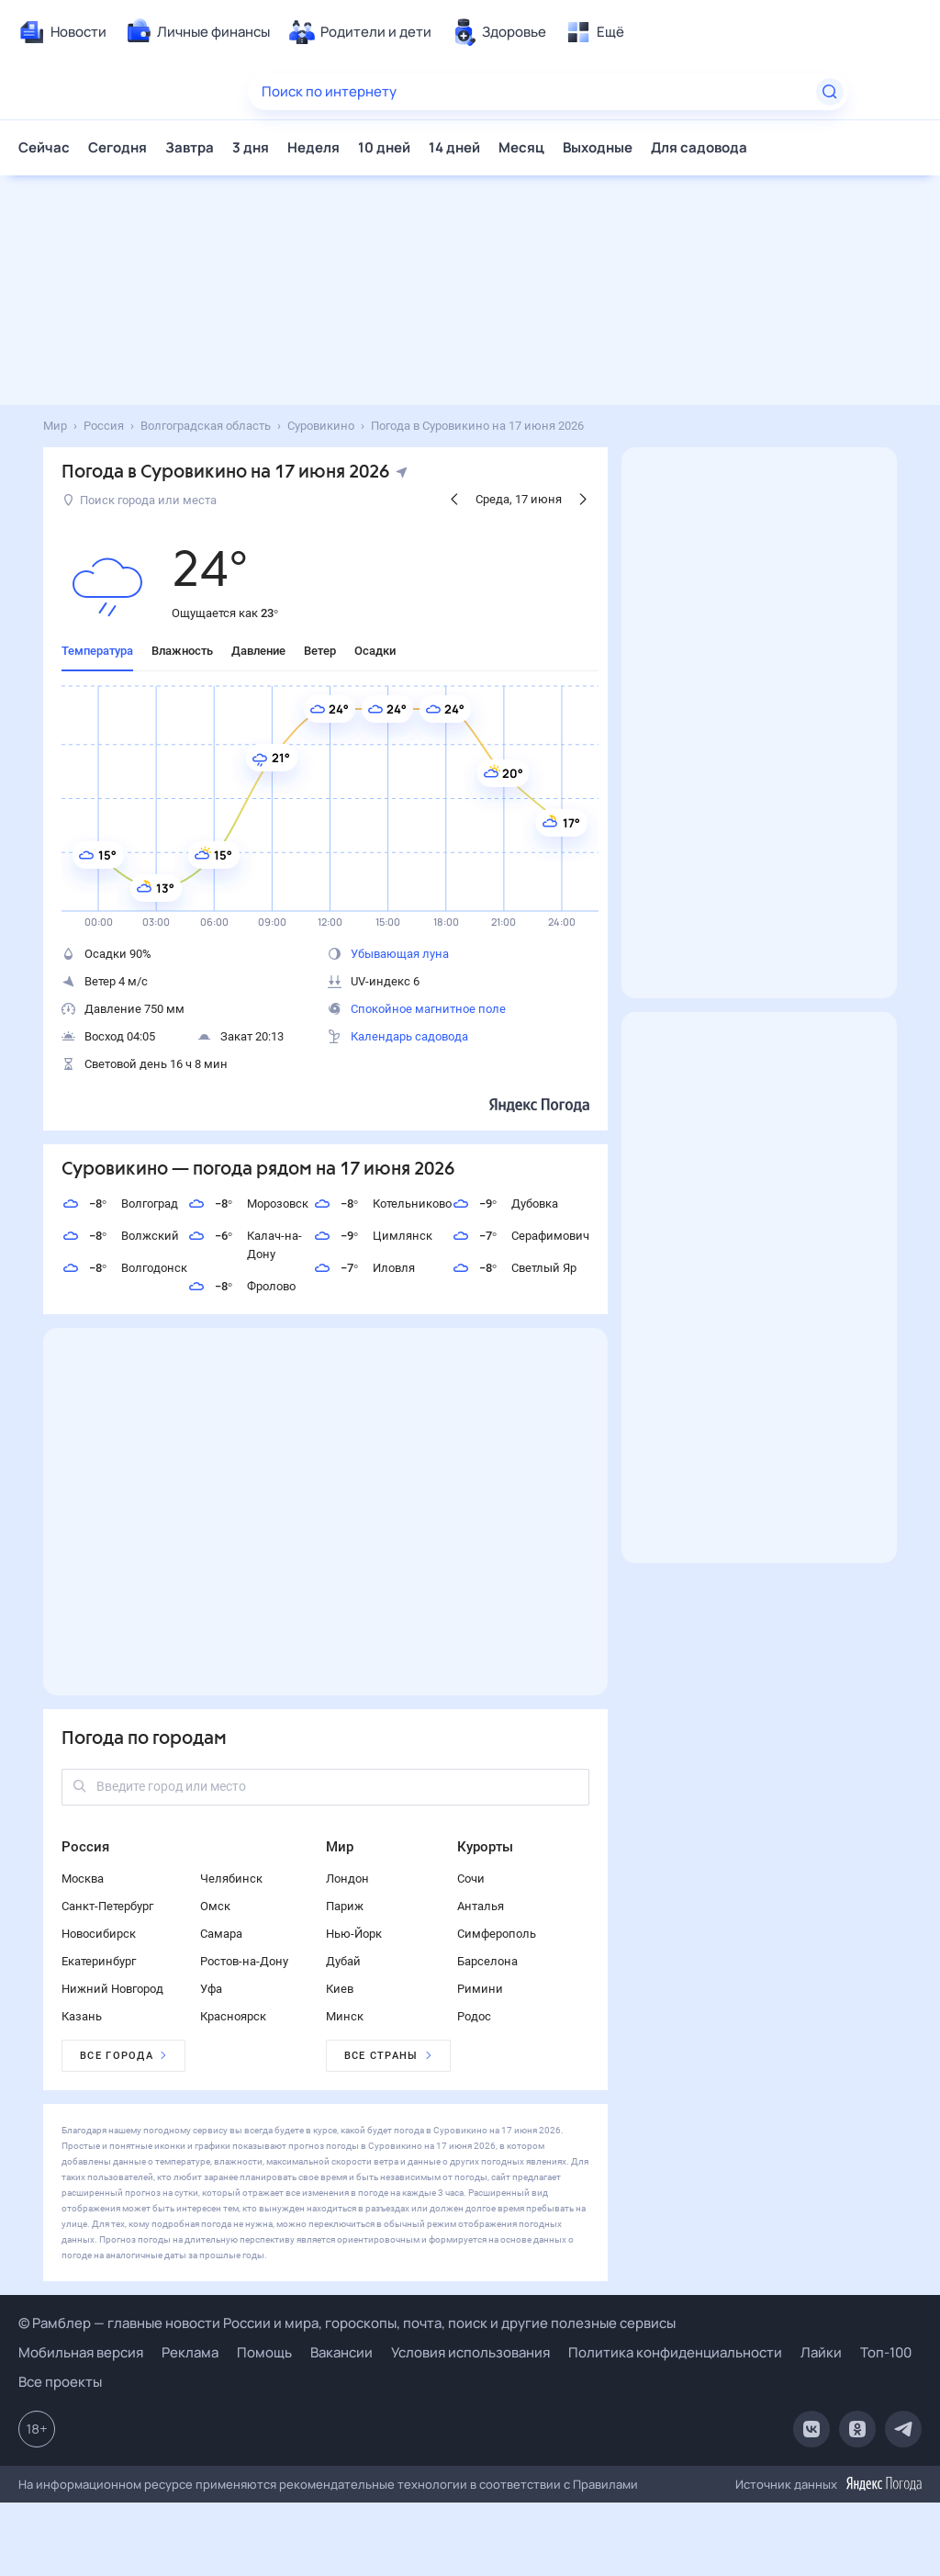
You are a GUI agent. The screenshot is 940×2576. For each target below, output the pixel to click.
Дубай (343, 1961)
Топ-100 (886, 2352)
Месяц (521, 147)
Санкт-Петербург (107, 1906)
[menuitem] (62, 32)
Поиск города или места (140, 500)
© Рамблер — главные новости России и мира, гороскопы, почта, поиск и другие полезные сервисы (347, 2323)
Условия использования (470, 2352)
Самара (221, 1933)
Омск (215, 1906)
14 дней (454, 147)
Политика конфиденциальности (675, 2352)
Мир (339, 1847)
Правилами (605, 2484)
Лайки (821, 2352)
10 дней (384, 147)
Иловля (364, 1268)
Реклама (190, 2352)
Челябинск (231, 1878)
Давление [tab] (258, 651)
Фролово (241, 1286)
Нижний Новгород (112, 1989)
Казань (82, 2016)
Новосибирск (99, 1933)
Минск (345, 2016)
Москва (83, 1878)
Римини (480, 1989)
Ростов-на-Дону (244, 1961)
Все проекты (60, 2381)
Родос (474, 2016)
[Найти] (829, 91)
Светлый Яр (514, 1268)
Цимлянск (372, 1236)
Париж (345, 1906)
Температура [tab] (97, 651)
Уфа (211, 1989)
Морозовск (247, 1204)
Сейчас (44, 147)
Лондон (347, 1878)
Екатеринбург (99, 1961)
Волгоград (120, 1204)
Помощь (264, 2352)
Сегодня (117, 147)
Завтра (189, 147)
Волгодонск (124, 1268)
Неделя (313, 147)
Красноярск (233, 2016)
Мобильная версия (80, 2352)
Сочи (471, 1878)
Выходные (597, 147)
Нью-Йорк (354, 1933)
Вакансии (341, 2352)
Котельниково (382, 1204)
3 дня (250, 147)
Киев (339, 1989)
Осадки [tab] (375, 651)
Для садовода (699, 147)
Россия (85, 1847)
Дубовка (505, 1204)
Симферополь (496, 1933)
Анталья (480, 1906)
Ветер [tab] (320, 651)
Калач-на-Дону (244, 1244)
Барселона (487, 1961)
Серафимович (520, 1236)
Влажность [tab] (182, 651)
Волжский (120, 1236)
